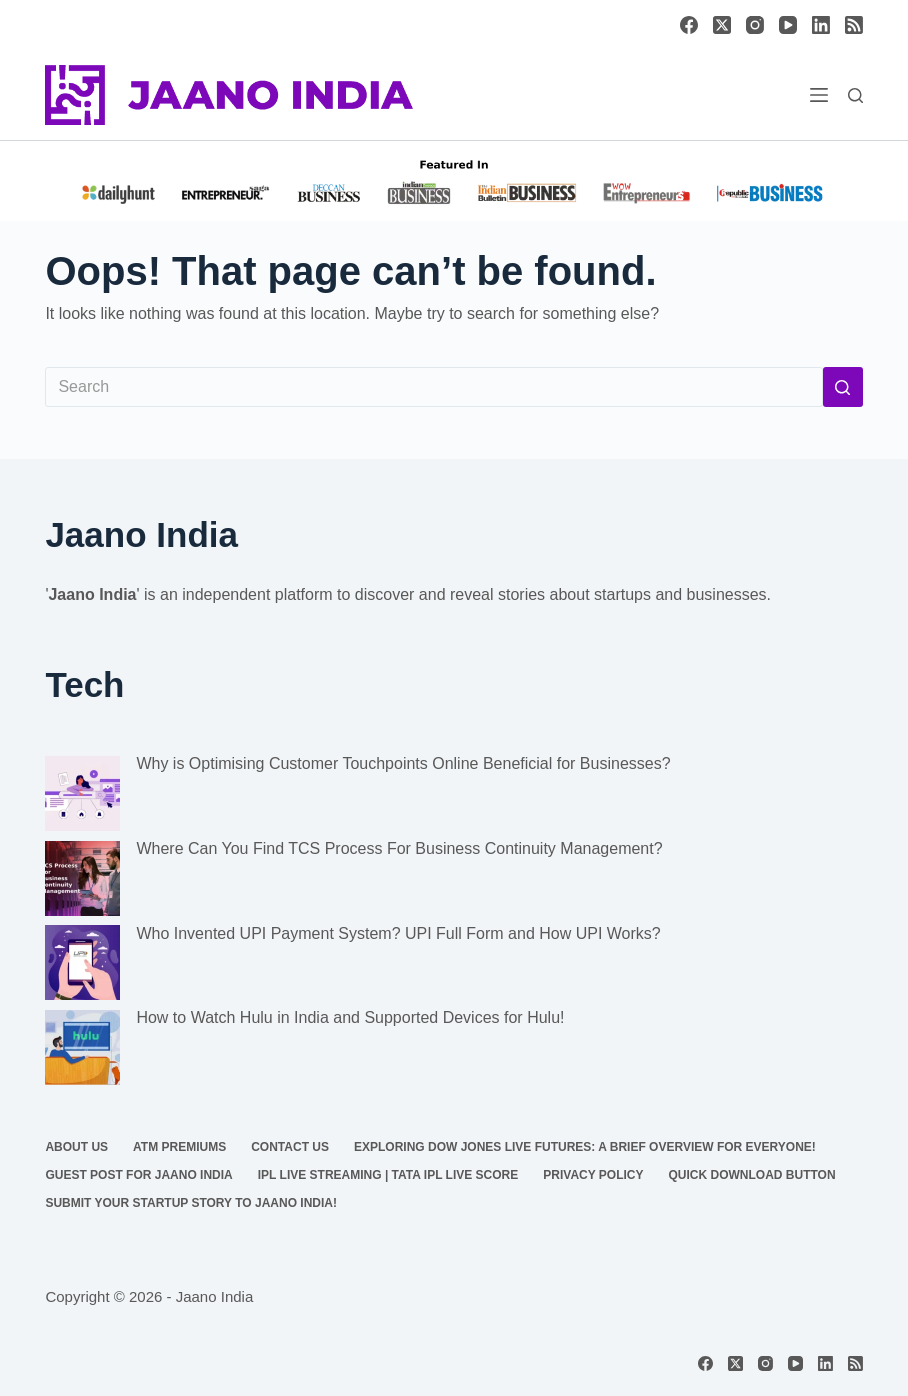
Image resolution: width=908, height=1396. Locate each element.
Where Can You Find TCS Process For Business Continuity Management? (399, 848)
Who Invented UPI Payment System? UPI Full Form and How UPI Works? (398, 933)
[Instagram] (755, 25)
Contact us (290, 1147)
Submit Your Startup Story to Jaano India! (191, 1203)
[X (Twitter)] (722, 25)
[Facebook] (689, 25)
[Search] (855, 95)
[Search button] (843, 387)
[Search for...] (433, 387)
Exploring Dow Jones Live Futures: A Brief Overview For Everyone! (585, 1147)
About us (76, 1147)
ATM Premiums (179, 1147)
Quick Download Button (752, 1175)
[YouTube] (788, 25)
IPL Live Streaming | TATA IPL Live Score (388, 1175)
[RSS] (854, 25)
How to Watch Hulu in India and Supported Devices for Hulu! (350, 1017)
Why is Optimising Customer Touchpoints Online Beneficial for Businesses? (403, 763)
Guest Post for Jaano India (138, 1175)
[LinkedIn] (821, 25)
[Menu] (819, 95)
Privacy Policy (593, 1175)
